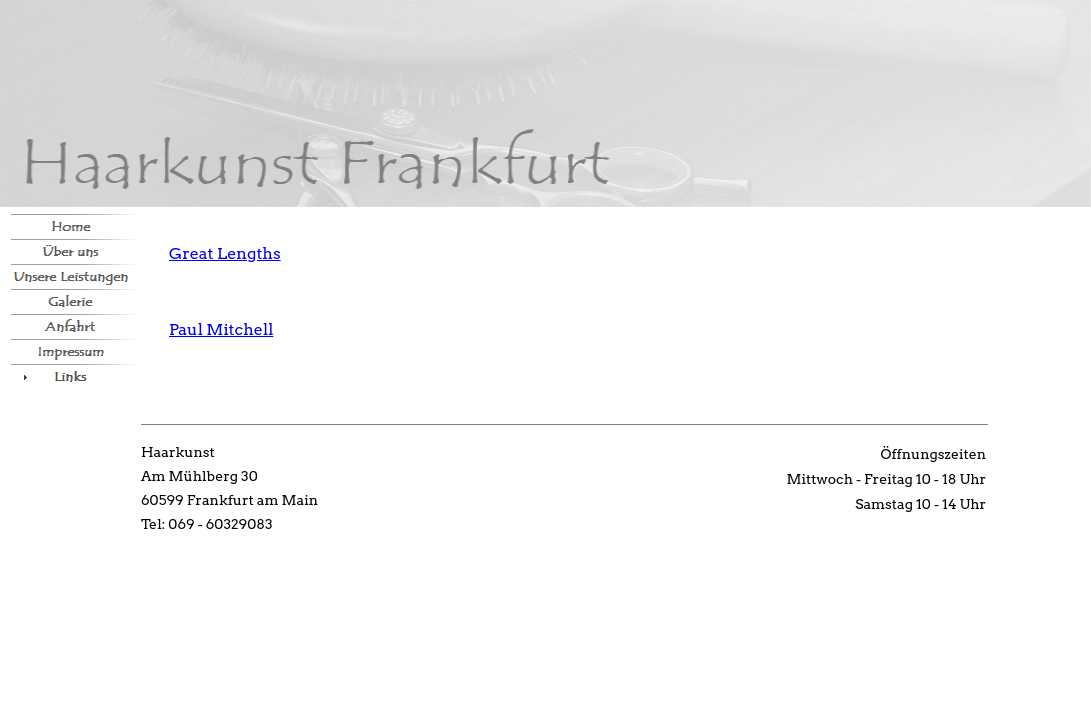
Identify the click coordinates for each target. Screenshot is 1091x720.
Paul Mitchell (221, 329)
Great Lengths (225, 253)
